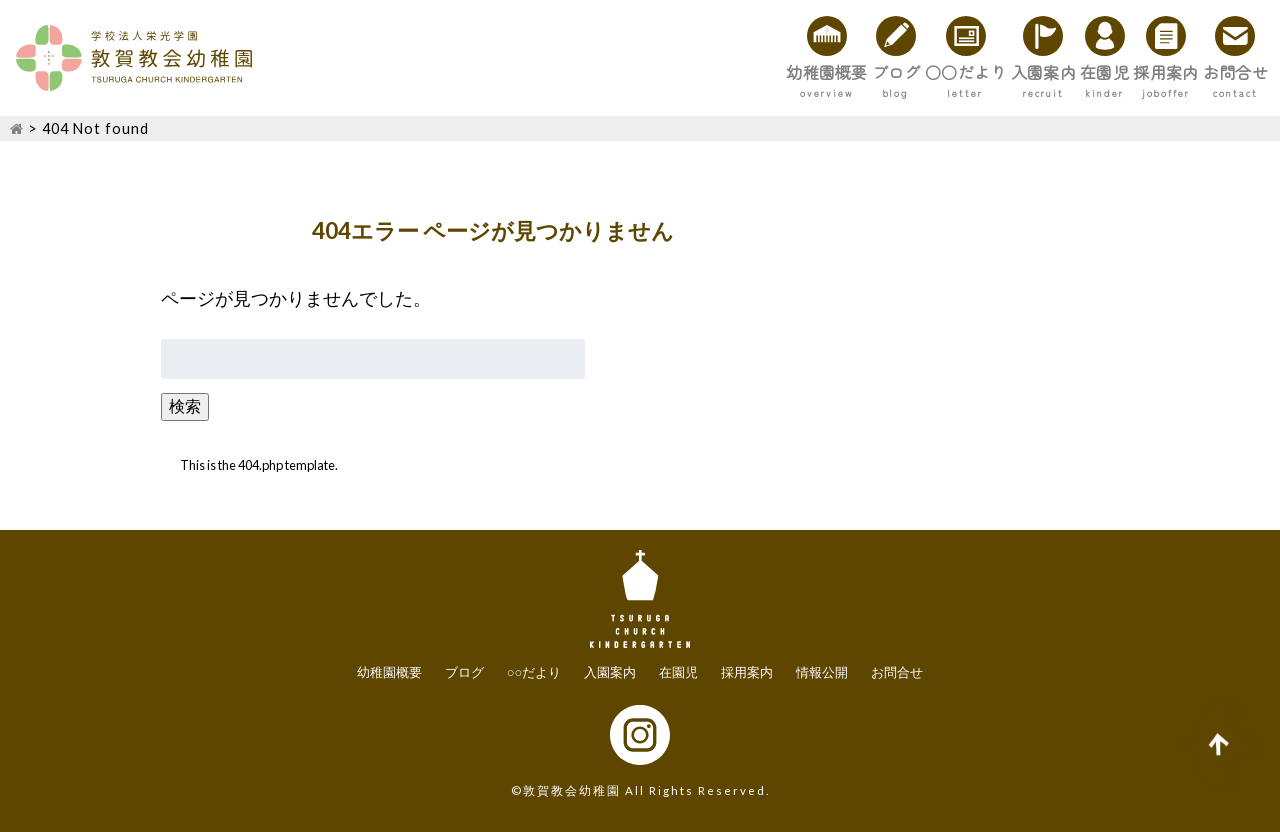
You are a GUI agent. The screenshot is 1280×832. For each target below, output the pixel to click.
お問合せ (1214, 72)
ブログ (663, 72)
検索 (185, 405)
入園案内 (896, 72)
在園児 (999, 72)
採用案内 (1102, 72)
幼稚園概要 (551, 72)
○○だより (775, 72)
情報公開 (822, 672)
